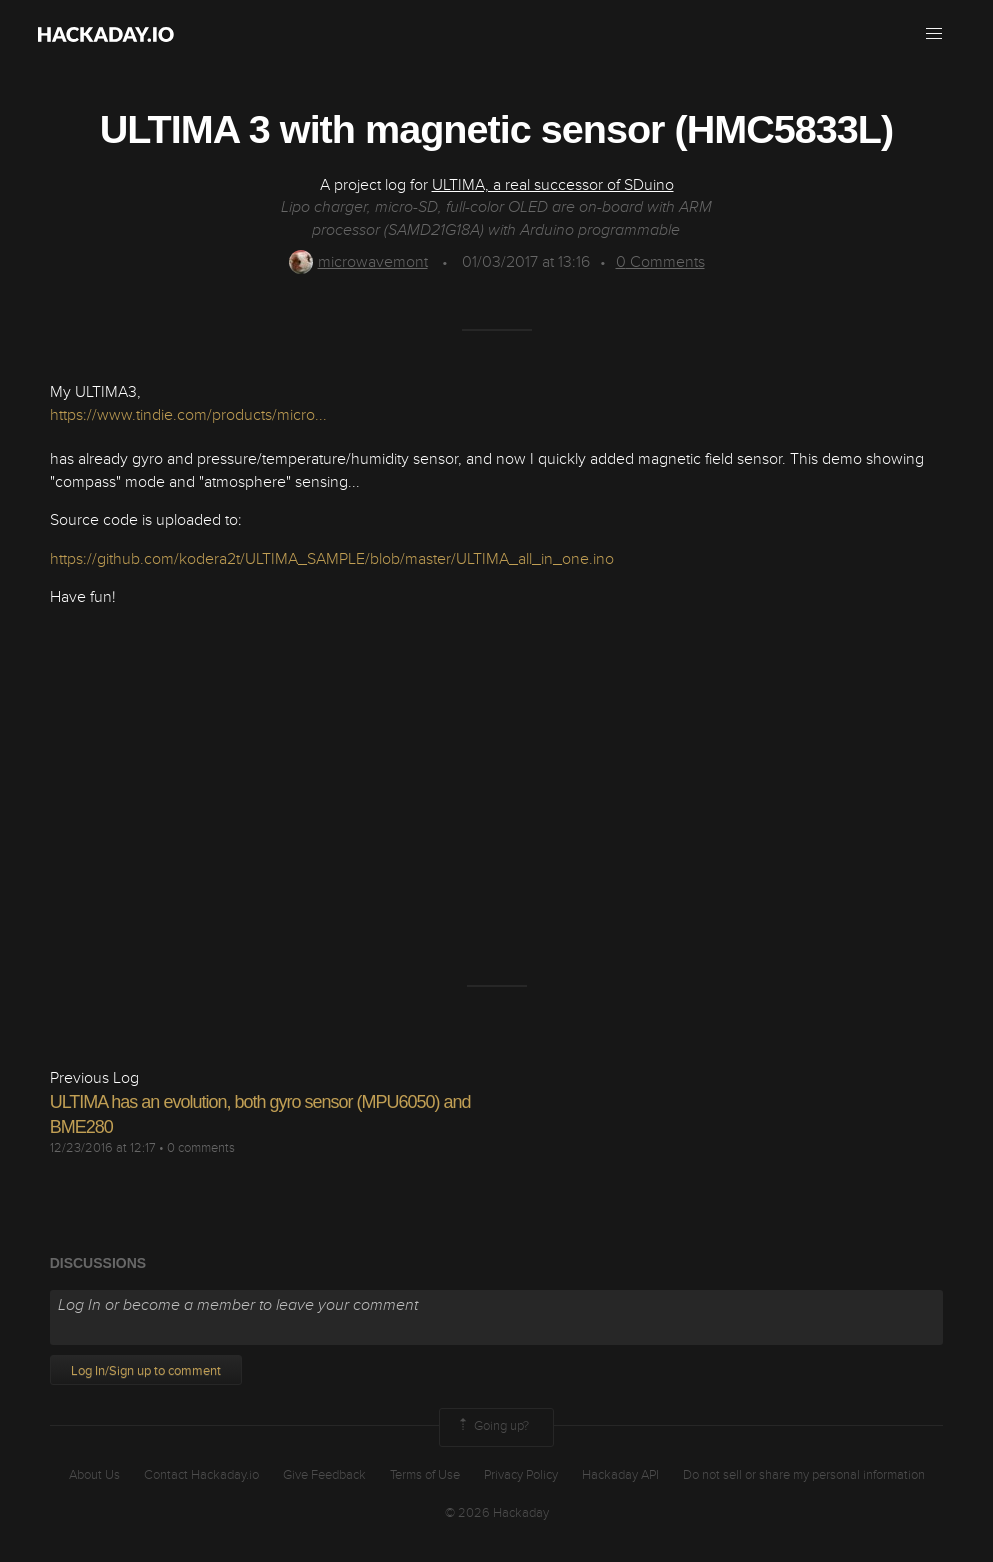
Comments (660, 262)
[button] (934, 34)
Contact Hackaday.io (201, 1475)
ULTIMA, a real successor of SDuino (553, 185)
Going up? (492, 1427)
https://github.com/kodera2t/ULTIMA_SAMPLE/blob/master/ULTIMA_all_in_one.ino (332, 559)
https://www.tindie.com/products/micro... (188, 415)
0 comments (201, 1148)
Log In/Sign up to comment (146, 1371)
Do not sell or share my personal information (804, 1475)
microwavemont (358, 262)
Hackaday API (620, 1475)
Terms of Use (425, 1475)
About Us (94, 1475)
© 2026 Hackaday (497, 1513)
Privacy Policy (521, 1475)
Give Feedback (324, 1475)
